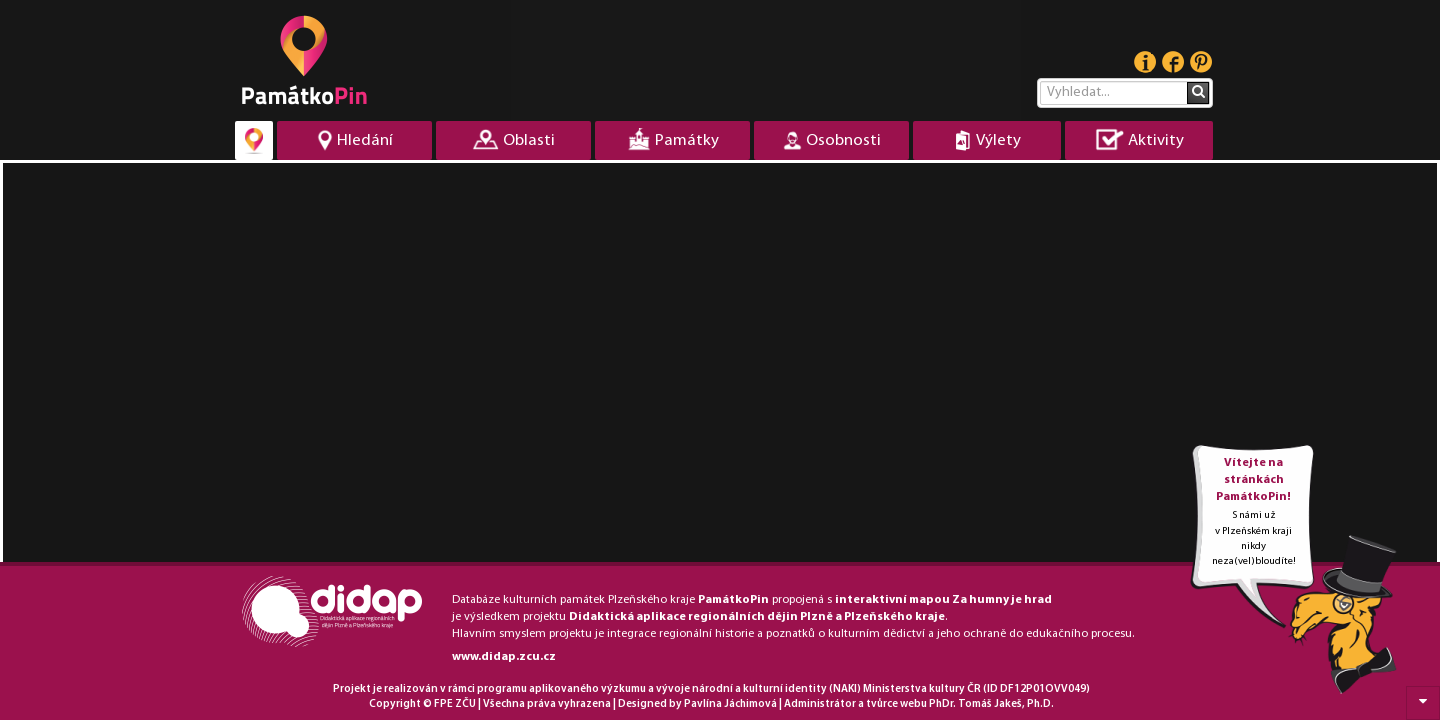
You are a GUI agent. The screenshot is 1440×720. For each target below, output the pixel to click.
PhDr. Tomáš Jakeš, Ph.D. (991, 704)
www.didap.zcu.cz (504, 657)
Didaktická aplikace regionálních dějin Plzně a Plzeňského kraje (757, 617)
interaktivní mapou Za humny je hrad (943, 600)
